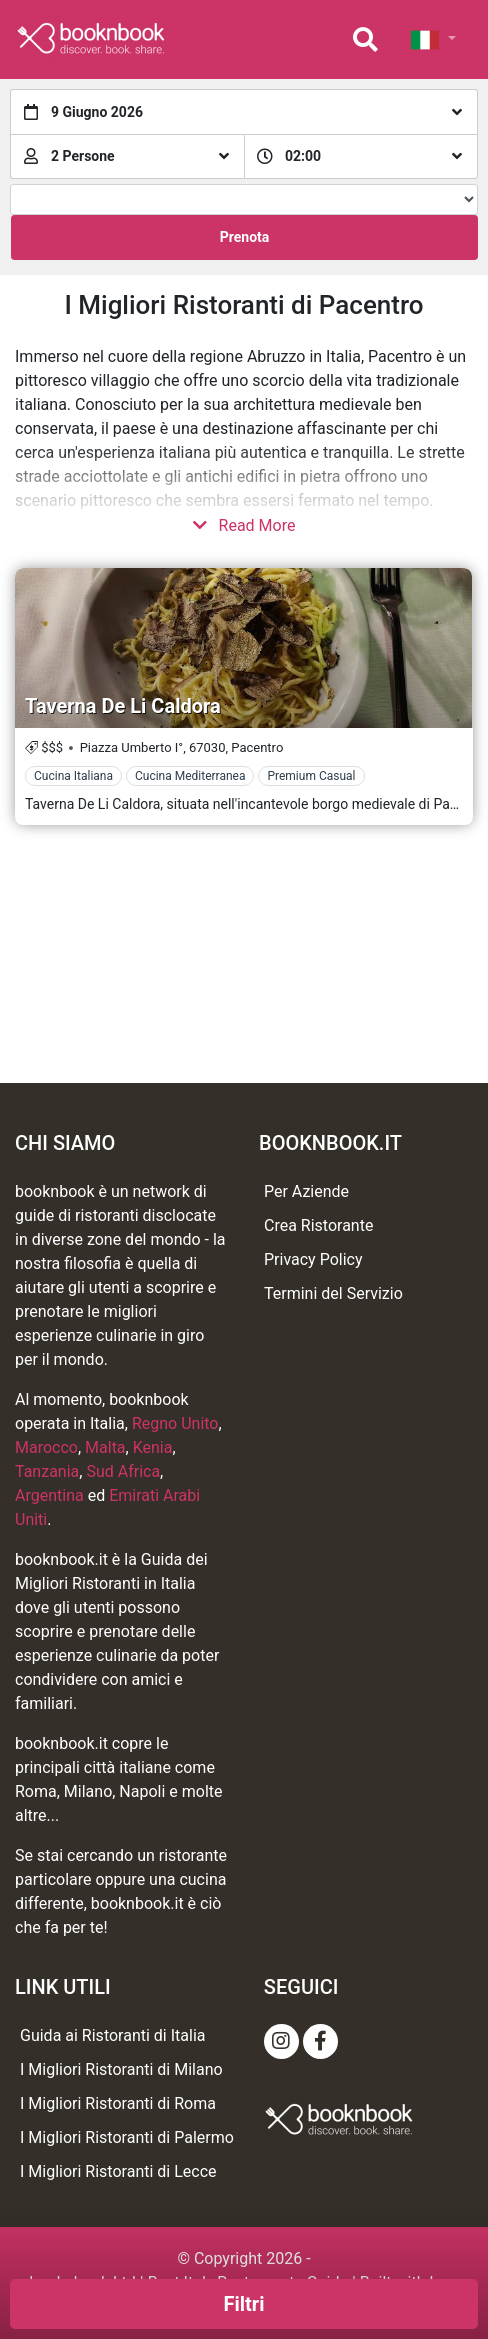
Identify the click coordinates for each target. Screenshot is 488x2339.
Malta (105, 1447)
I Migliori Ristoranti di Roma (118, 2103)
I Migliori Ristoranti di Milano (121, 2069)
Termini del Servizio (333, 1293)
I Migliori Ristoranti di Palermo (127, 2137)
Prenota (245, 237)
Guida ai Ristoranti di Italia (112, 2035)
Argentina (49, 1495)
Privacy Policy (313, 1259)
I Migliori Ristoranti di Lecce (118, 2171)
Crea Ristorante (318, 1225)
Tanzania (47, 1471)
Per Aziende (306, 1191)
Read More (244, 525)
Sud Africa (123, 1471)
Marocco (46, 1447)
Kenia (153, 1447)
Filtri (244, 2304)
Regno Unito (175, 1423)
